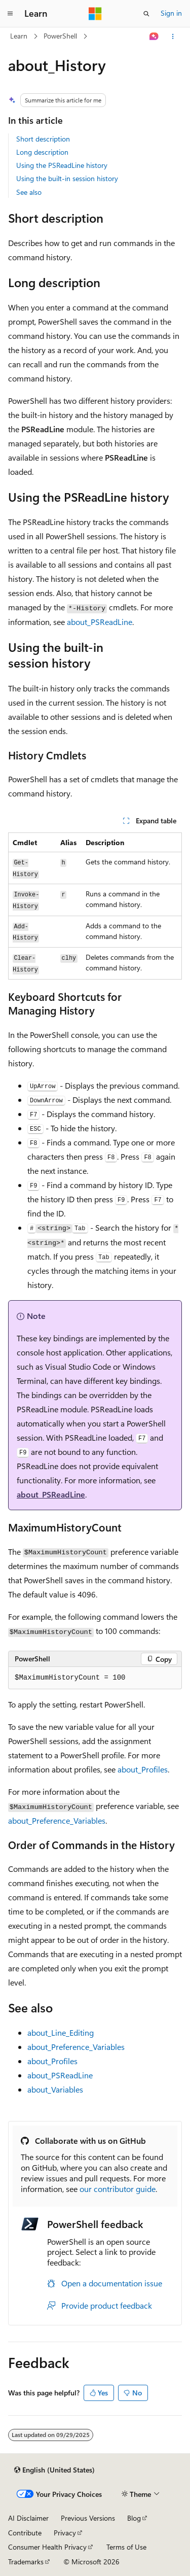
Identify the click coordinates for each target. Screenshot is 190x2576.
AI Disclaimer (28, 2518)
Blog (134, 2518)
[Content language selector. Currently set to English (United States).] (54, 2470)
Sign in (171, 13)
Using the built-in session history (67, 178)
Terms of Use (126, 2547)
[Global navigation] (10, 14)
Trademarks (26, 2561)
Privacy (65, 2532)
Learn (18, 36)
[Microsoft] (95, 13)
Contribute (25, 2532)
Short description (43, 139)
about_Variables (55, 2089)
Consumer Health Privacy (47, 2547)
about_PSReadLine (99, 621)
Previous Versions (88, 2518)
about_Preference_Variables (56, 1820)
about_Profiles (143, 1769)
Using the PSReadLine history (61, 165)
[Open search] (146, 14)
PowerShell (60, 36)
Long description (42, 152)
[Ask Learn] (154, 36)
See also (29, 192)
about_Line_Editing (60, 2032)
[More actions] (173, 36)
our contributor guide (118, 2188)
